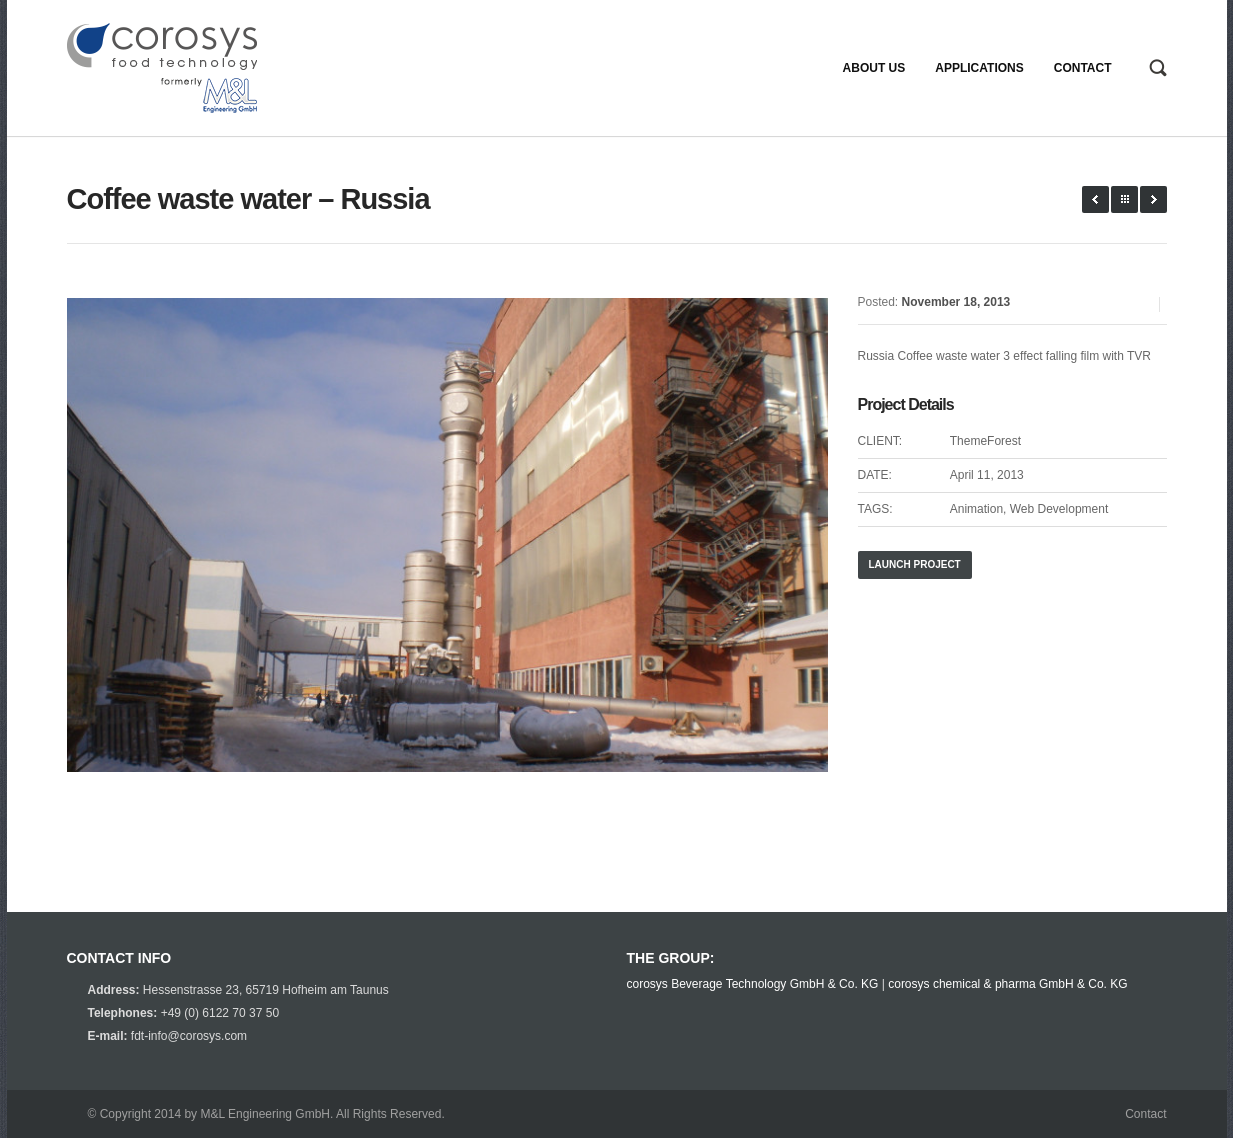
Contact (1145, 1114)
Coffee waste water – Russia (248, 199)
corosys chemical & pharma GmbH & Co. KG (1007, 984)
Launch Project (915, 564)
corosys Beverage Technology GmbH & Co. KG (753, 984)
